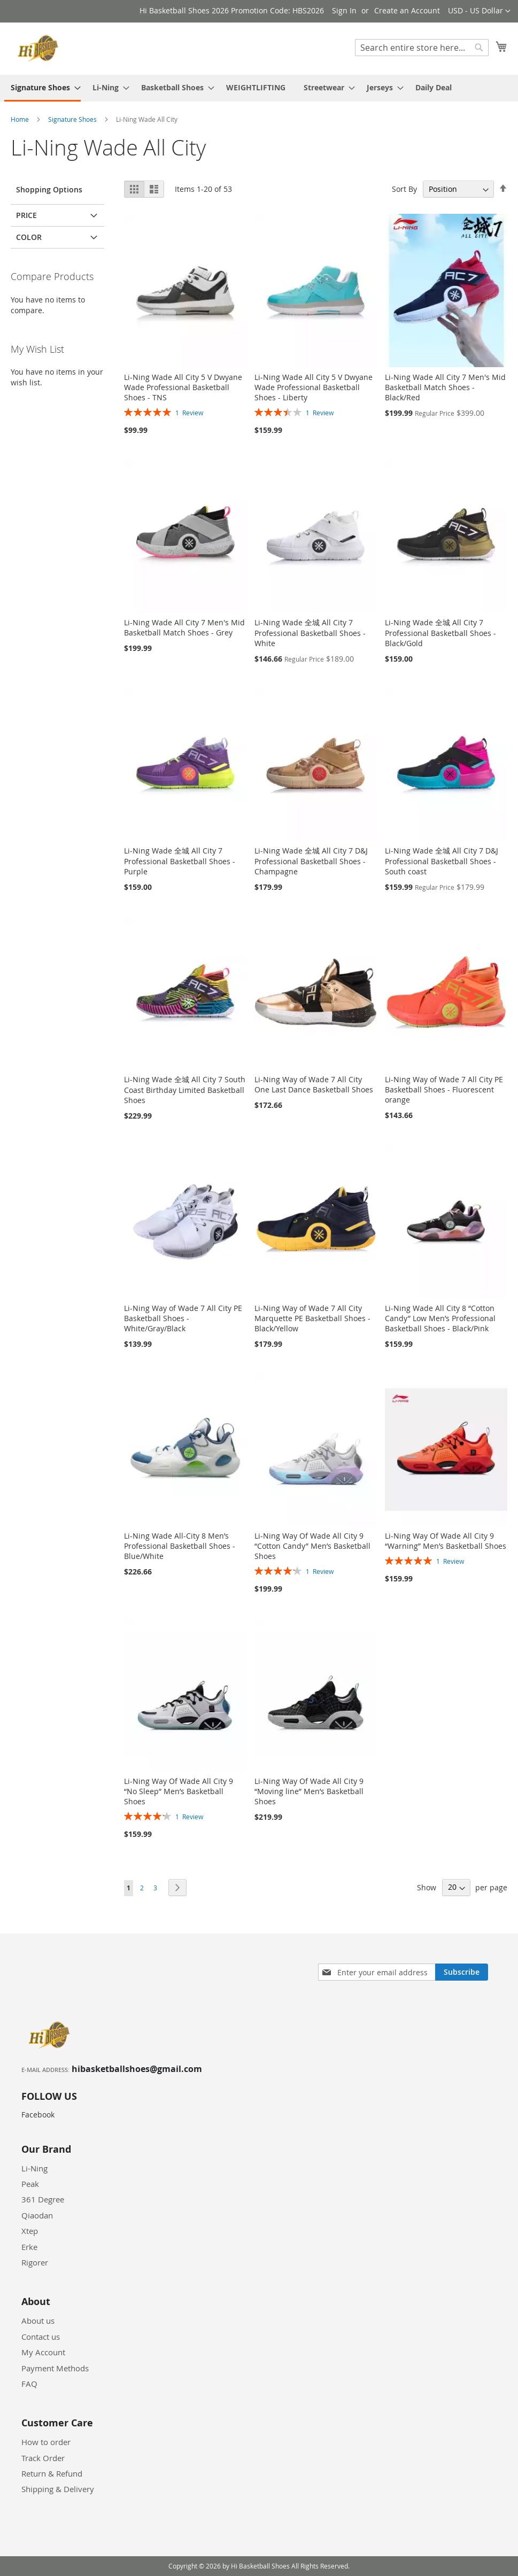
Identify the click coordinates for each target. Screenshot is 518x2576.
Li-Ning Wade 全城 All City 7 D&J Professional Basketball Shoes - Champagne (311, 860)
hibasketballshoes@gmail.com (137, 2069)
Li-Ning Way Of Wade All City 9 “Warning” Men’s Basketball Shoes (445, 1541)
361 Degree (42, 2199)
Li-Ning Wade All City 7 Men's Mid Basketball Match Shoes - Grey (184, 627)
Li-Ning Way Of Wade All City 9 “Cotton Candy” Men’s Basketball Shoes (312, 1546)
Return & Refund (51, 2473)
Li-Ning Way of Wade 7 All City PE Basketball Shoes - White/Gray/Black (183, 1318)
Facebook (38, 2114)
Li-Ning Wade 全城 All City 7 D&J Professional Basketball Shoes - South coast (441, 860)
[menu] (259, 88)
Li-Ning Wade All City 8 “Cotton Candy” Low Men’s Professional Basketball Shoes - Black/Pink (440, 1318)
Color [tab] (29, 237)
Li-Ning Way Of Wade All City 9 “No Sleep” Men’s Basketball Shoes (178, 1791)
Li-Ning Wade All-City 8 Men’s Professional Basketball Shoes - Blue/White (179, 1546)
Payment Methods (55, 2368)
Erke (29, 2246)
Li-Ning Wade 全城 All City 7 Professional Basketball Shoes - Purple (179, 860)
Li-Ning (34, 2168)
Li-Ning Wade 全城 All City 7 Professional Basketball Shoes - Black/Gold (440, 632)
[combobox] (422, 47)
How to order (46, 2442)
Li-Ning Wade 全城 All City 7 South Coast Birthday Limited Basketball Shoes (184, 1089)
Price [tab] (26, 215)
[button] (479, 11)
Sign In (344, 10)
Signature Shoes (73, 119)
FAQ (29, 2383)
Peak (30, 2183)
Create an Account (407, 10)
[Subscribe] (461, 1972)
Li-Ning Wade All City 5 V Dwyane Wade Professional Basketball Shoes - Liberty (313, 387)
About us (38, 2320)
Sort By (404, 189)
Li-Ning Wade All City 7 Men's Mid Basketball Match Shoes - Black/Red (445, 387)
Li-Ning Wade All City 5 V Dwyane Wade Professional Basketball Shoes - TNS (183, 387)
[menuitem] (42, 88)
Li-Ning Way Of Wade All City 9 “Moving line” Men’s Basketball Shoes (309, 1791)
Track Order (43, 2458)
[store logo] (40, 48)
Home (20, 119)
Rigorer (34, 2262)
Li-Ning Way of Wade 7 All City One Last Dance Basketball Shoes (313, 1084)
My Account (43, 2352)
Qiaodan (37, 2215)
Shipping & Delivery (57, 2489)
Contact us (40, 2336)
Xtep (29, 2230)
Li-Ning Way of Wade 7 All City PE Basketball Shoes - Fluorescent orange (444, 1089)
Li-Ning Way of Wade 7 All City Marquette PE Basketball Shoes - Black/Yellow (312, 1318)
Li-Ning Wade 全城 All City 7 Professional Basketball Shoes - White (310, 632)
